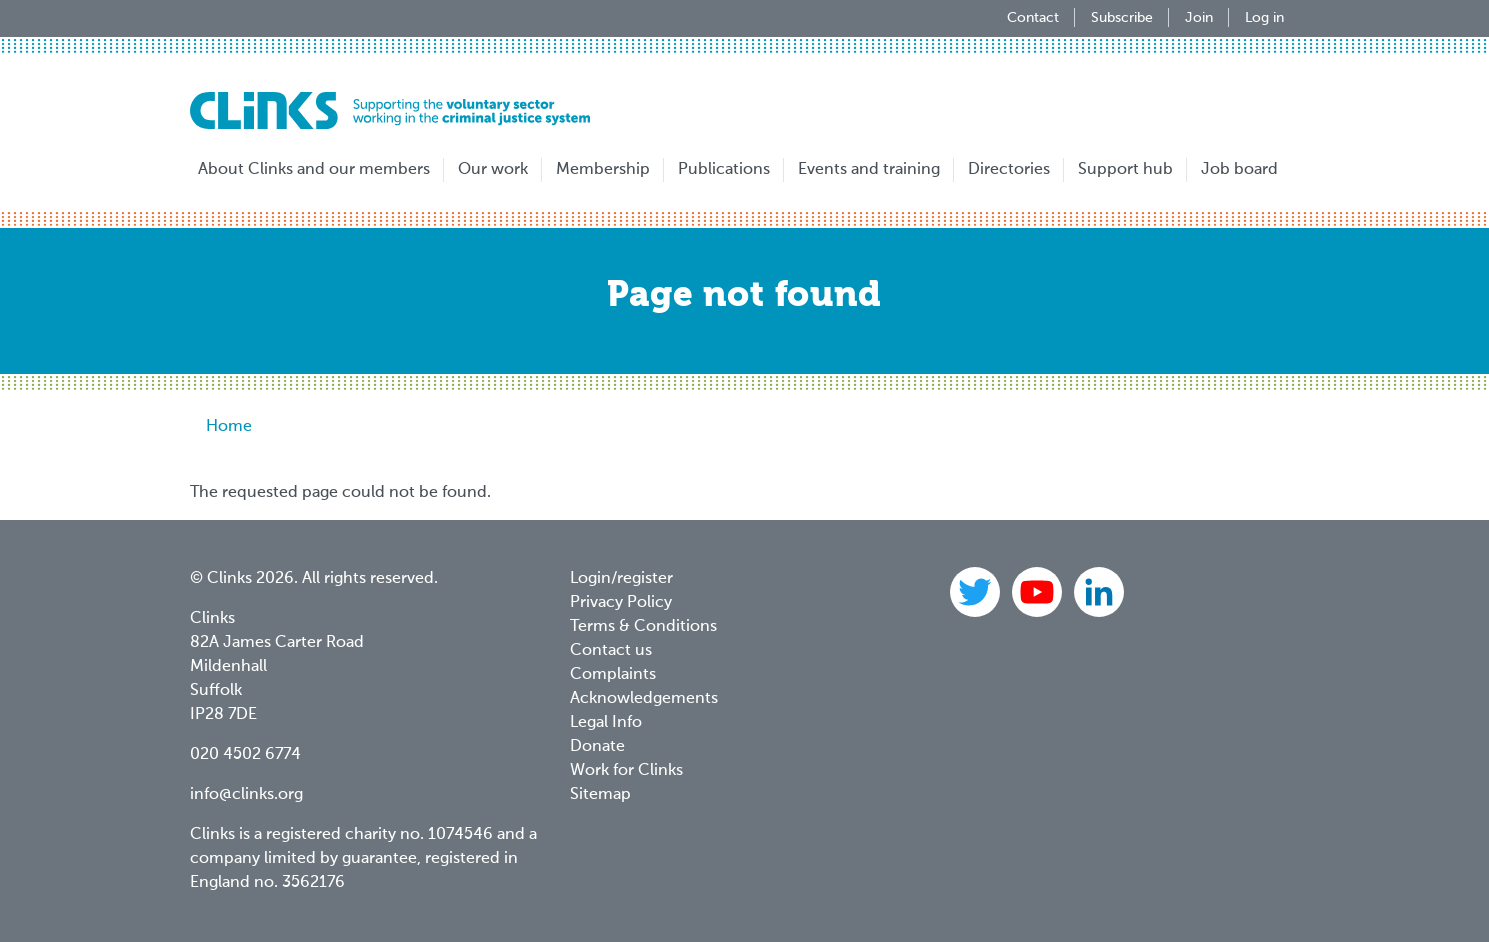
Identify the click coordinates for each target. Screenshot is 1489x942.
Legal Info (606, 723)
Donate (597, 747)
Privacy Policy (621, 603)
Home (229, 427)
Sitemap (600, 795)
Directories (1009, 170)
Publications (724, 170)
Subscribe (1122, 18)
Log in (1264, 18)
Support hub (1125, 170)
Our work (493, 170)
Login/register (621, 579)
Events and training (869, 170)
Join (1199, 18)
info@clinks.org (246, 795)
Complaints (613, 675)
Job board (1239, 170)
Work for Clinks (626, 771)
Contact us (611, 651)
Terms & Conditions (643, 627)
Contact (1033, 18)
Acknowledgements (644, 699)
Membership (603, 170)
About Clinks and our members (314, 170)
